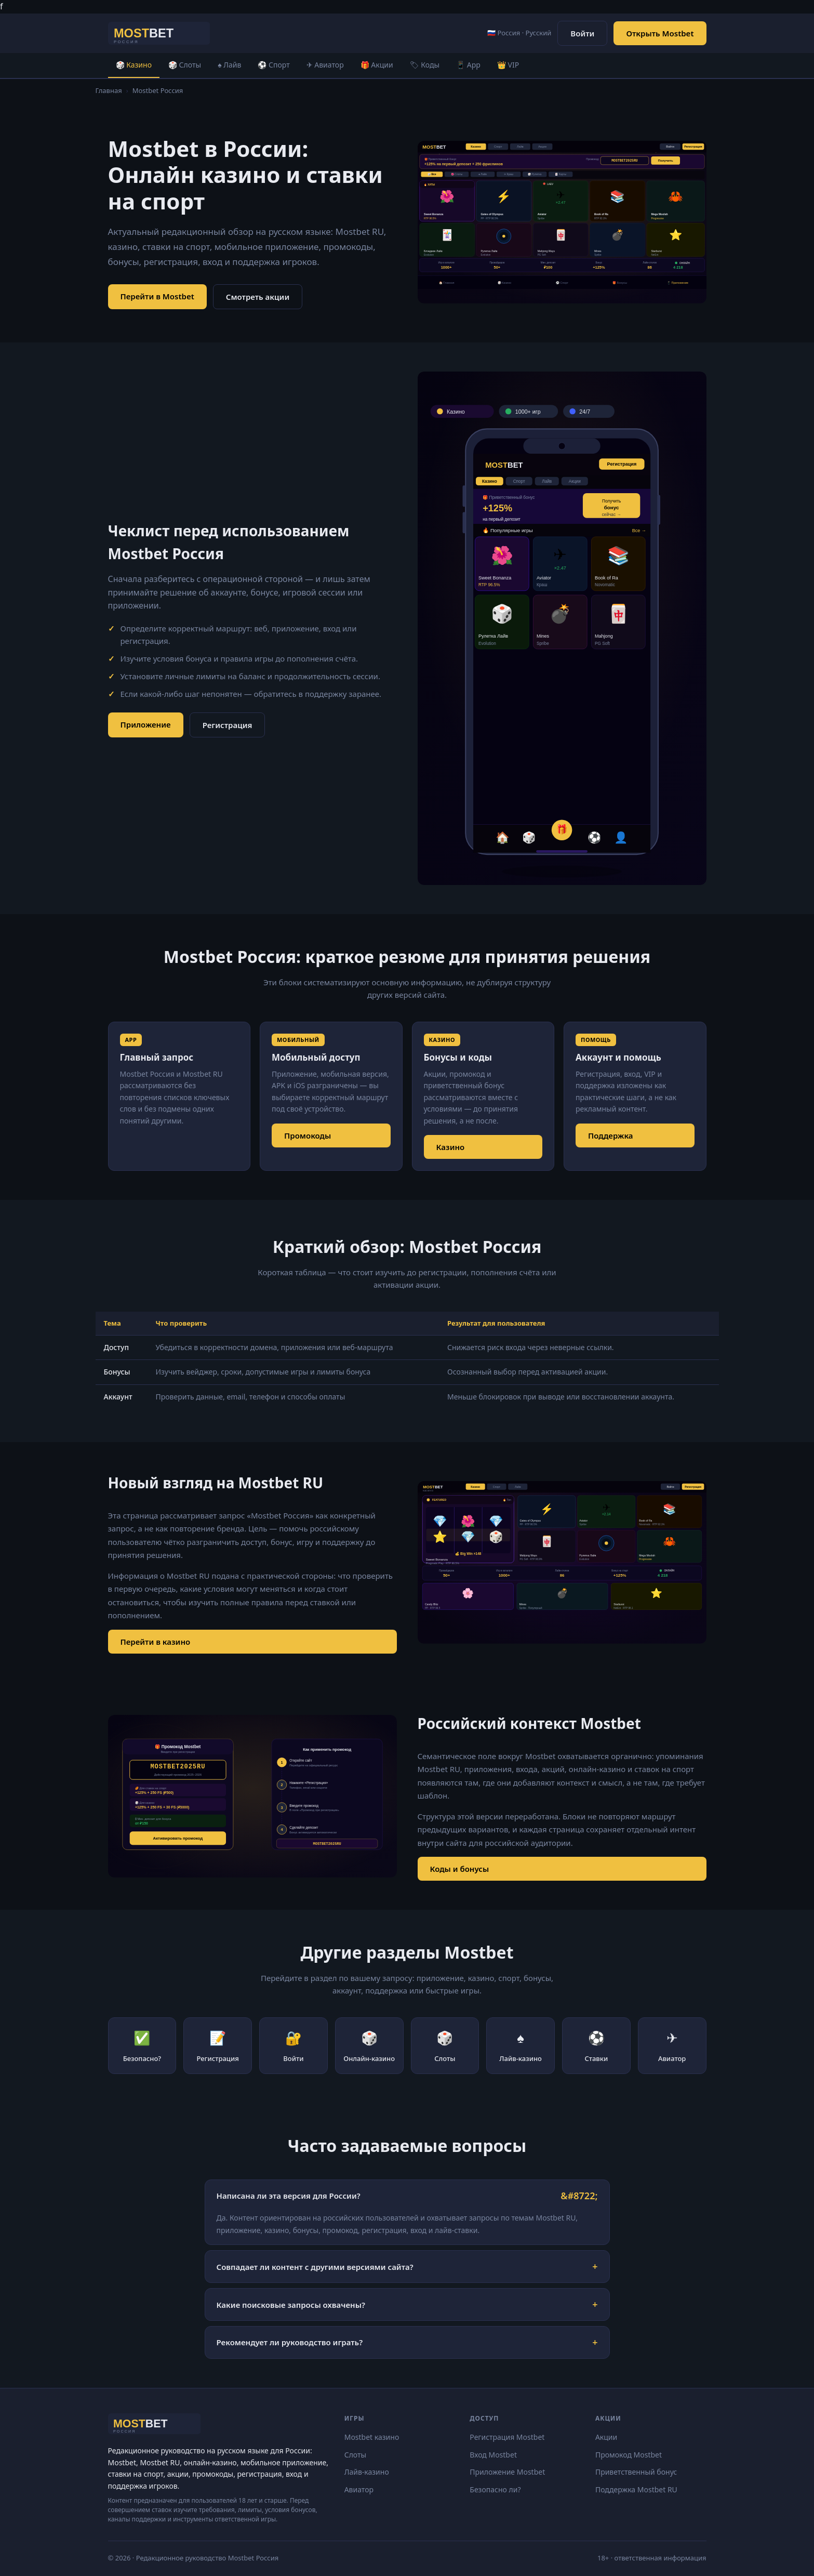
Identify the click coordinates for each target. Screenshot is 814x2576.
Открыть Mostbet (659, 33)
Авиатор (358, 2489)
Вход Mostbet (493, 2455)
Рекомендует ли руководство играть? (290, 2342)
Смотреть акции (257, 297)
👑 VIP (508, 65)
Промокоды (307, 1135)
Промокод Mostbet (628, 2455)
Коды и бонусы (459, 1869)
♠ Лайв (229, 65)
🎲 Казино (134, 65)
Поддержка (610, 1135)
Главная (109, 90)
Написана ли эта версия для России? (289, 2195)
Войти (582, 33)
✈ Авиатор (325, 65)
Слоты (355, 2455)
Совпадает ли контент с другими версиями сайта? (315, 2267)
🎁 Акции (377, 65)
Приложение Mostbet (507, 2472)
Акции (606, 2437)
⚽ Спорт (273, 65)
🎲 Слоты (184, 65)
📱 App (468, 65)
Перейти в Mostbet (157, 296)
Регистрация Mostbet (507, 2437)
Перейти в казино (156, 1641)
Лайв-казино (366, 2472)
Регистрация (227, 725)
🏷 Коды (424, 65)
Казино (450, 1147)
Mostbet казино (371, 2437)
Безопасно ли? (495, 2489)
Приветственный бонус (636, 2472)
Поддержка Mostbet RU (636, 2489)
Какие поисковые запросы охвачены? (291, 2305)
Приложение (146, 724)
